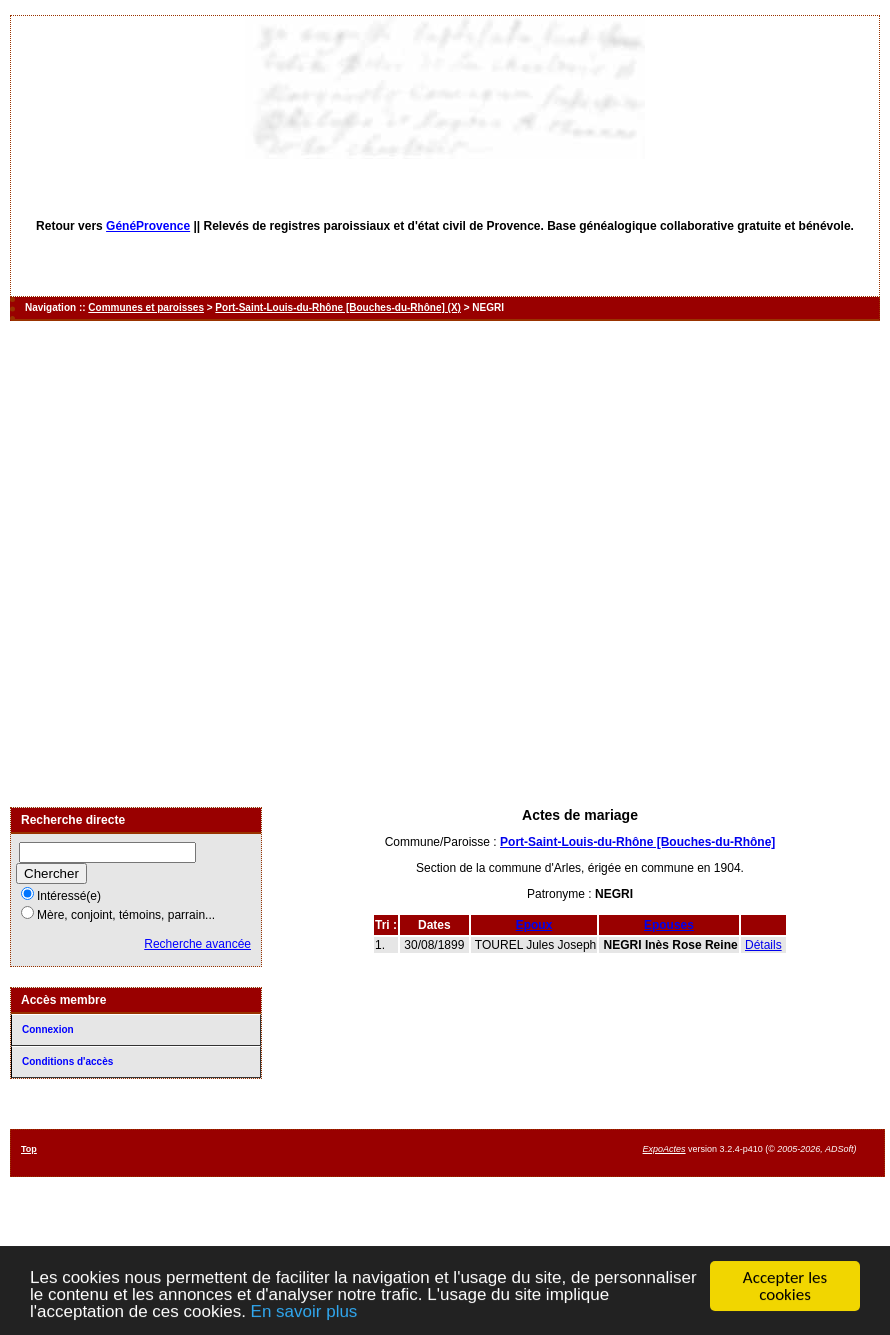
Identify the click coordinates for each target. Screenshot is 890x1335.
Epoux (534, 925)
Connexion (48, 1029)
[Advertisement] (228, 564)
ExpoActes (664, 1149)
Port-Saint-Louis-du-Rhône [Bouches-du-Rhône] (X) (338, 307)
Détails (763, 945)
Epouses (669, 925)
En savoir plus (304, 1312)
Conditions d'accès (67, 1061)
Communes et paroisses (146, 307)
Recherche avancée (197, 944)
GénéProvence (148, 226)
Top (29, 1149)
